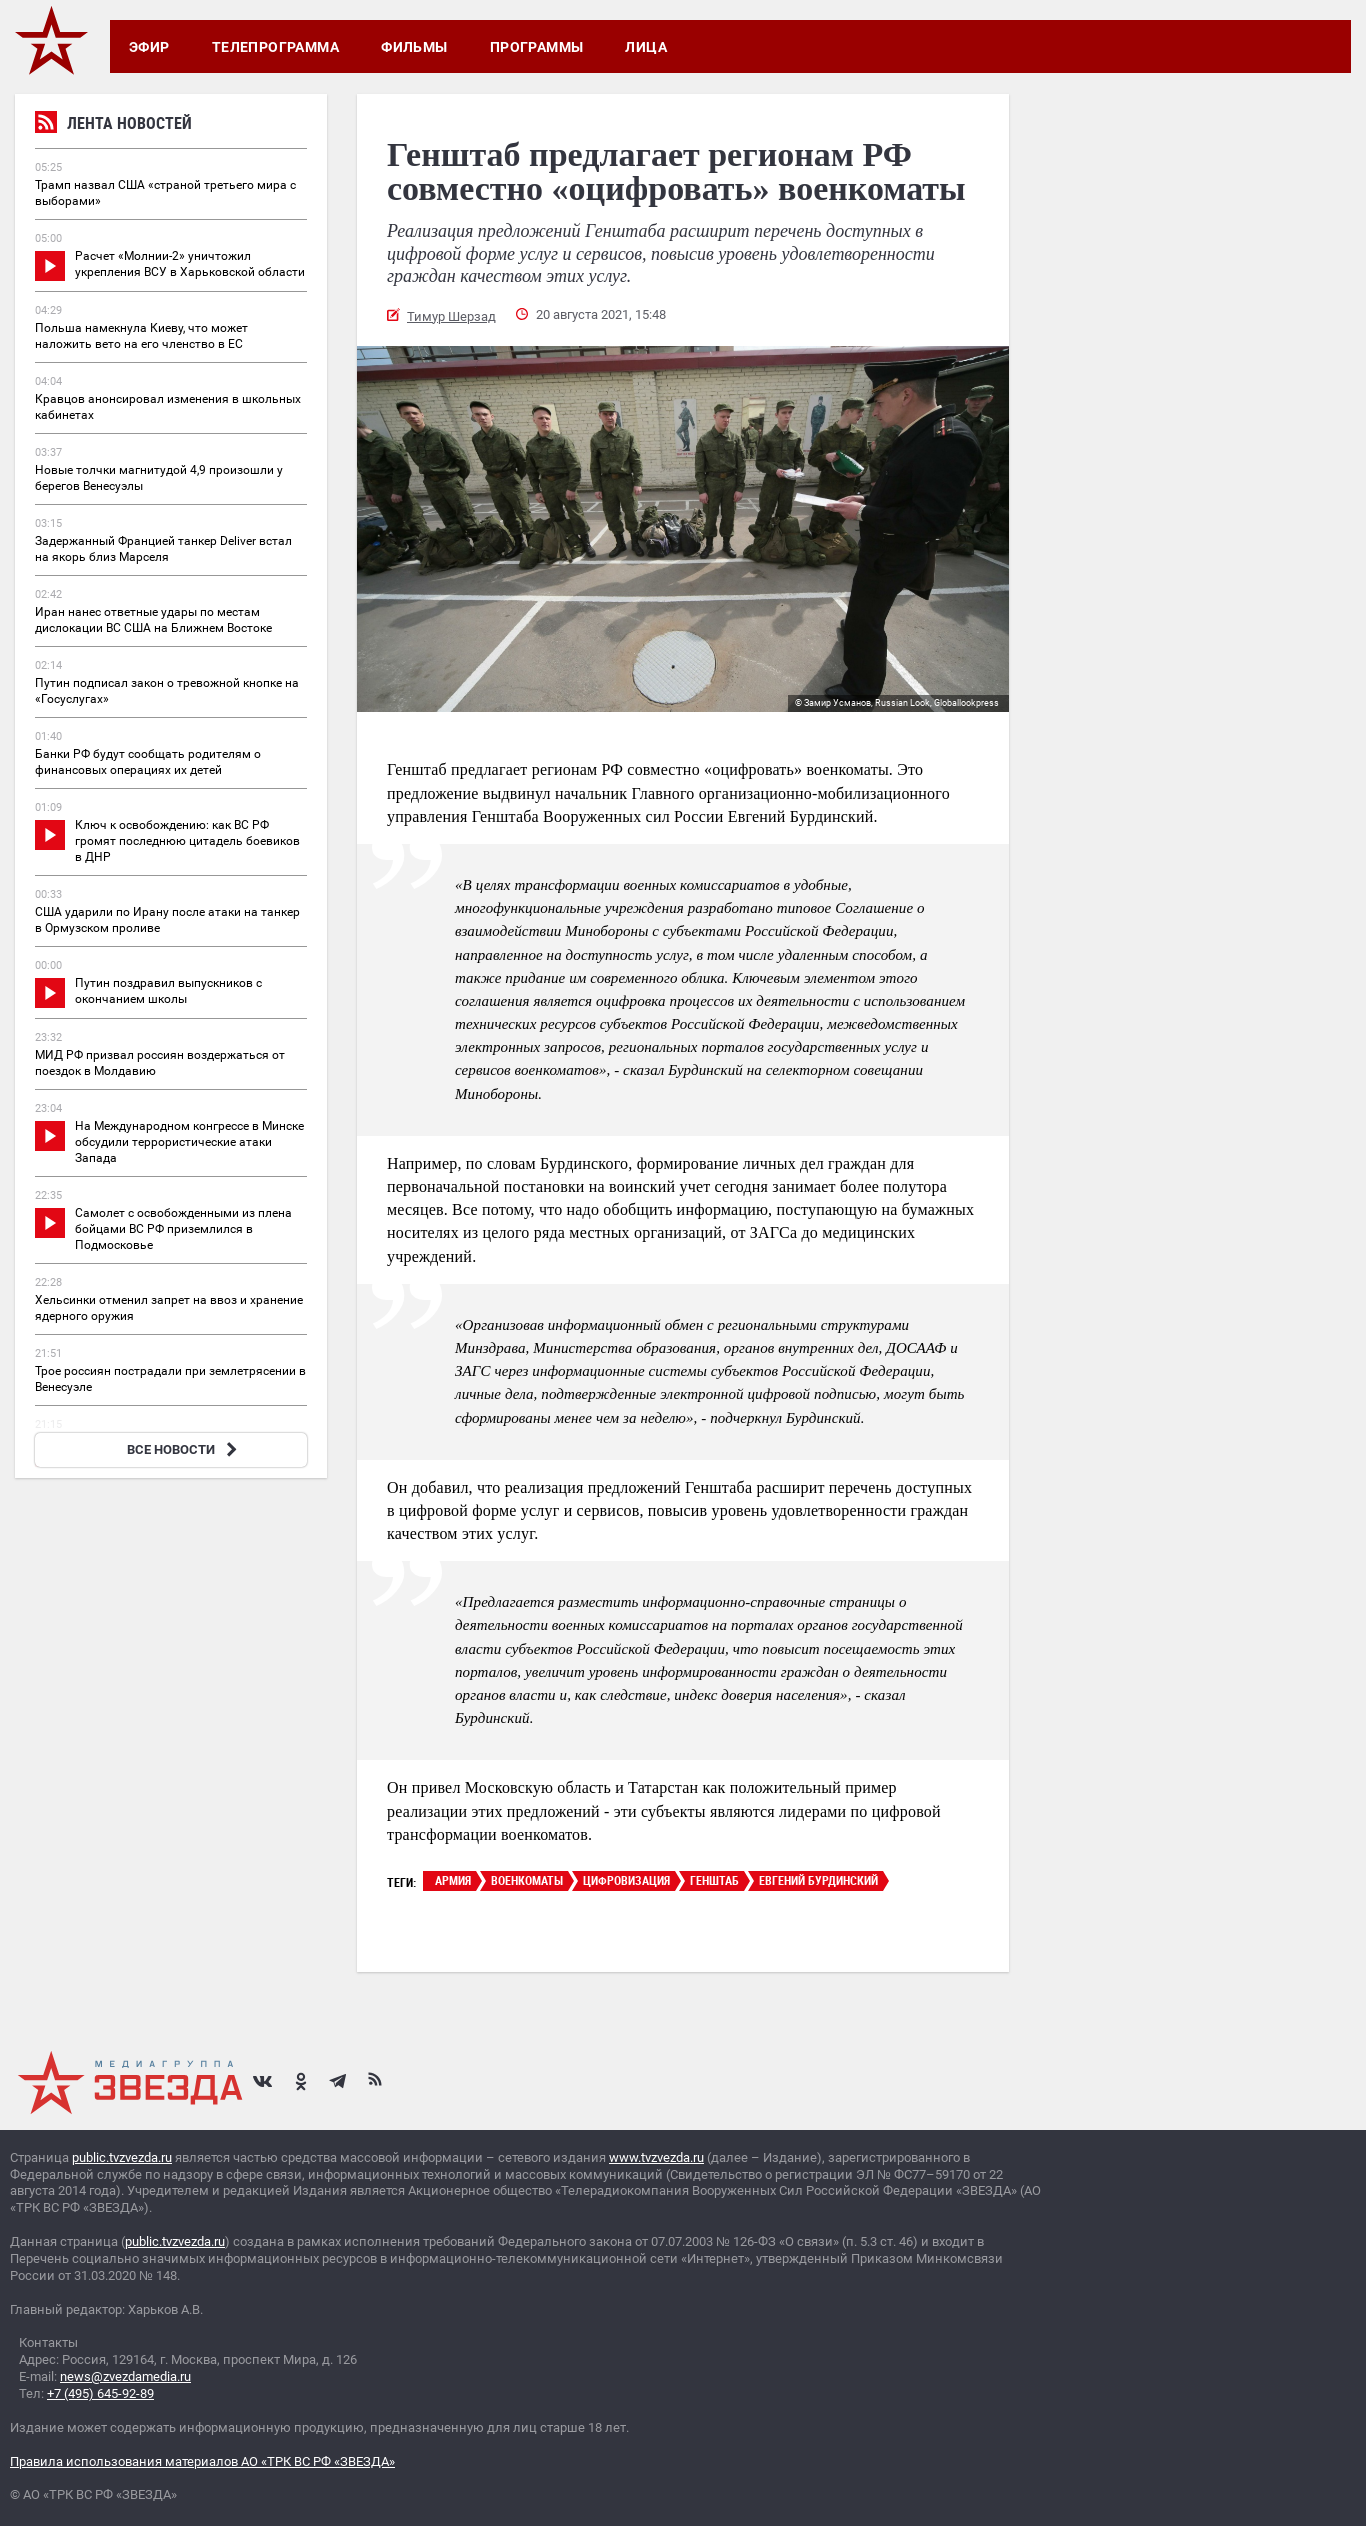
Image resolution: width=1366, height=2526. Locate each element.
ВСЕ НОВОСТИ (184, 1449)
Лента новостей (113, 125)
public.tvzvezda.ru (122, 2157)
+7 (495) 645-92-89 (100, 2393)
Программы (537, 47)
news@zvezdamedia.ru (125, 2376)
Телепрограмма (275, 47)
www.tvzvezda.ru (656, 2157)
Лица (646, 47)
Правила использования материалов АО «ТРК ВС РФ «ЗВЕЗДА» (202, 2461)
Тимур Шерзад (451, 316)
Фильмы (414, 47)
